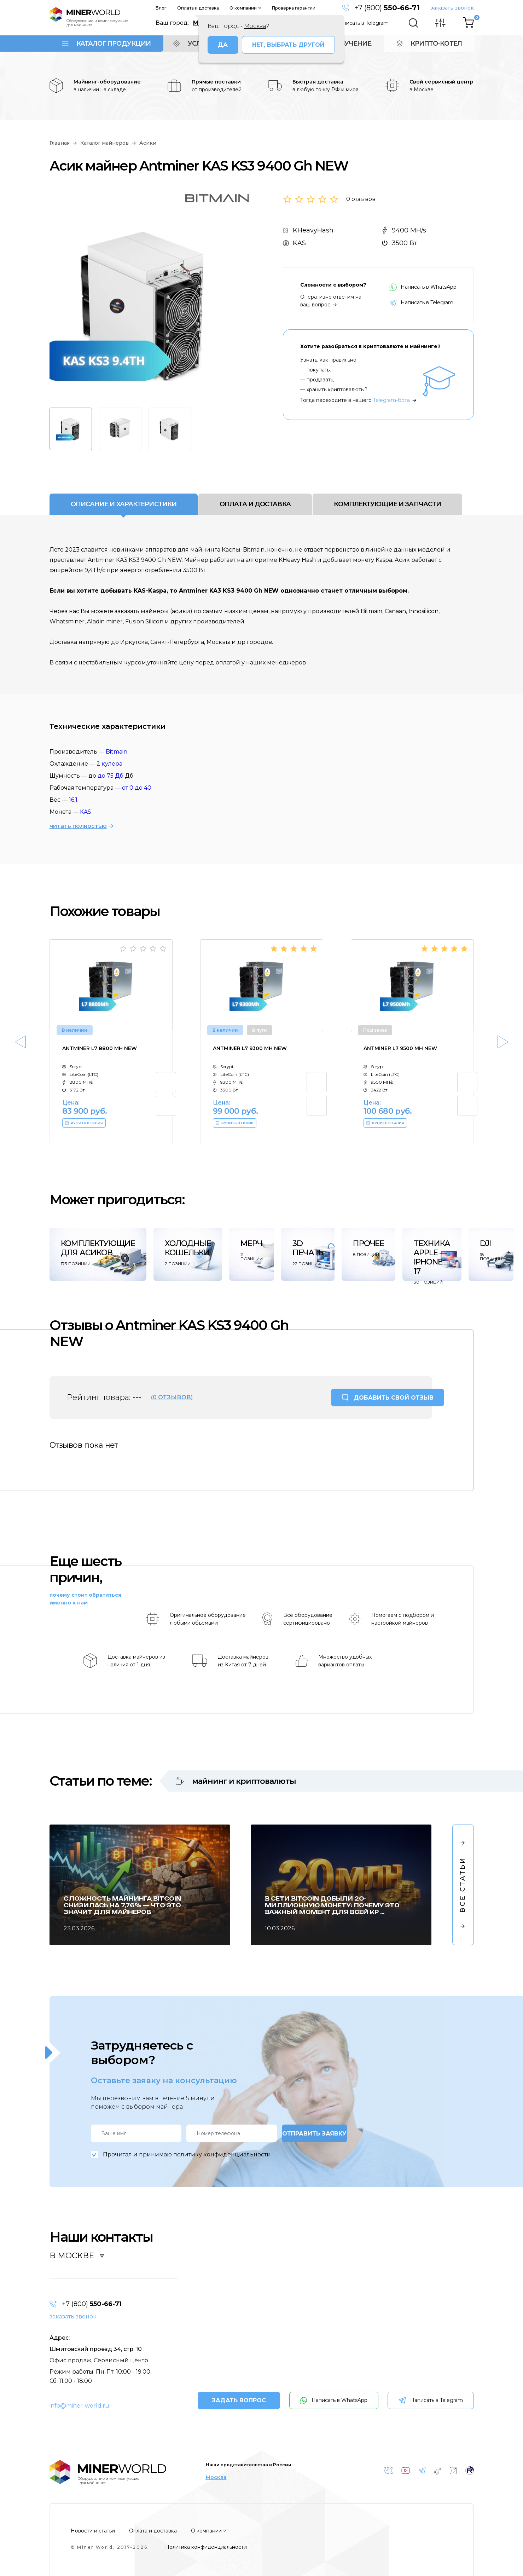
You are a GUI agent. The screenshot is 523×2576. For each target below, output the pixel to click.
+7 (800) (387, 8)
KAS (85, 811)
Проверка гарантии (293, 8)
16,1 (73, 799)
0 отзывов (361, 199)
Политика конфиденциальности (206, 2547)
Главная (60, 143)
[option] (145, 304)
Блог (161, 8)
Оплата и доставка (198, 8)
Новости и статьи (93, 2531)
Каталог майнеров (104, 143)
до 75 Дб (110, 775)
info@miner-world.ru (79, 2405)
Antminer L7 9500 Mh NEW (400, 1048)
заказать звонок (452, 8)
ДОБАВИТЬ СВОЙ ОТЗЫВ (394, 1397)
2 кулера (109, 763)
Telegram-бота (391, 400)
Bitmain (116, 751)
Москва (216, 2477)
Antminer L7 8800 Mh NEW (99, 1048)
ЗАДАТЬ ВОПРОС (239, 2400)
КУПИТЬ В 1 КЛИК (84, 1123)
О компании (243, 8)
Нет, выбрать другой (288, 44)
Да (223, 44)
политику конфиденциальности (222, 2154)
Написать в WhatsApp (423, 287)
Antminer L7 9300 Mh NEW (250, 1048)
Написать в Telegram (362, 23)
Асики (147, 143)
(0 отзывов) (172, 1397)
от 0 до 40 (136, 787)
